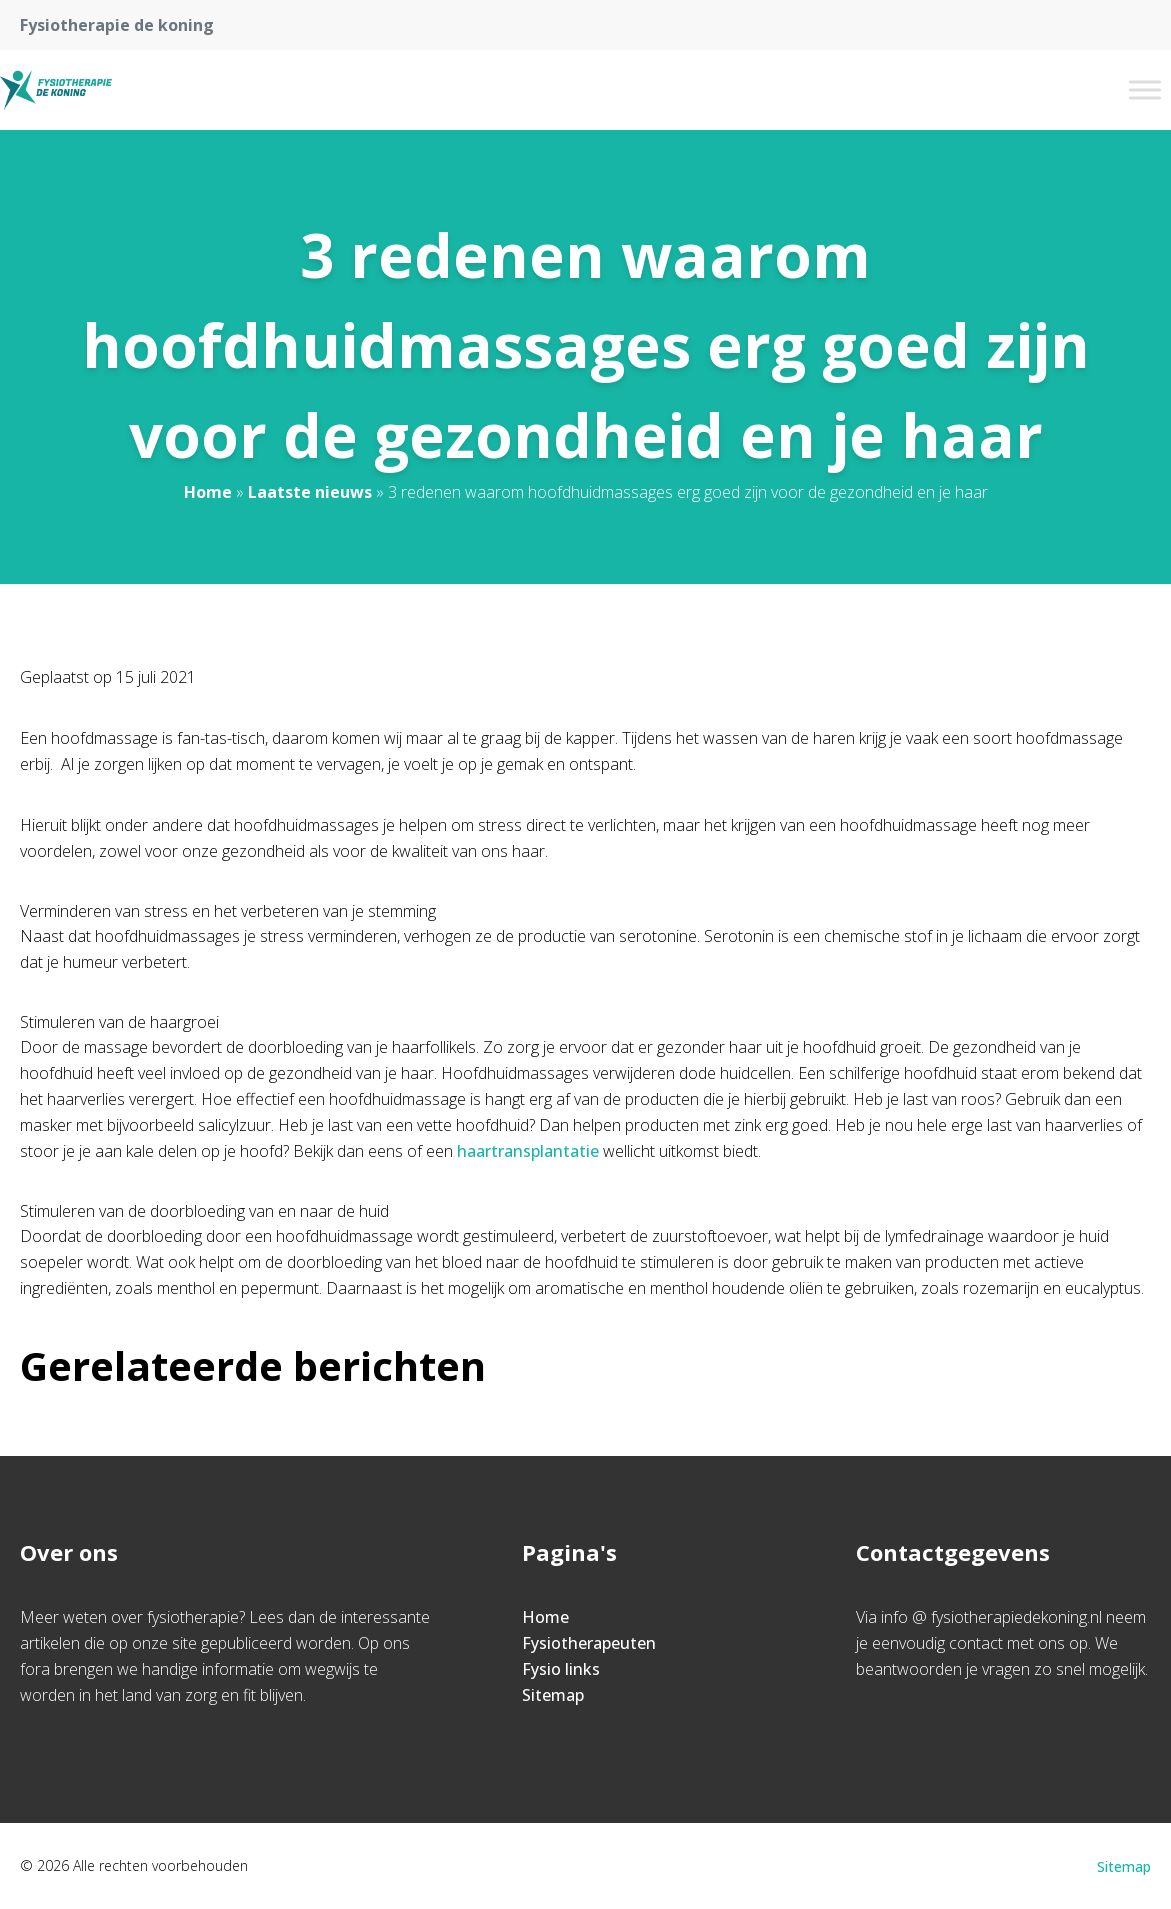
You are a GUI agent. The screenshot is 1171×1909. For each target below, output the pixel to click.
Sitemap (553, 1695)
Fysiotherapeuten (589, 1643)
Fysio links (561, 1669)
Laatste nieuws (310, 492)
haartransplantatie (528, 1151)
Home (208, 492)
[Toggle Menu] (1145, 89)
